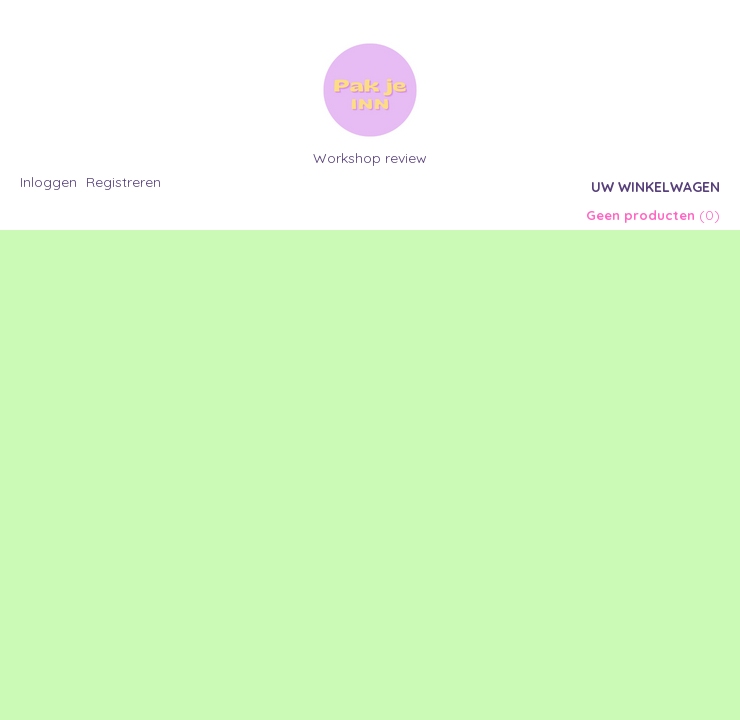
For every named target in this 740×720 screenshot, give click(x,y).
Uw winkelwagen (655, 187)
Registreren (123, 182)
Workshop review (370, 158)
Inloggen (48, 182)
